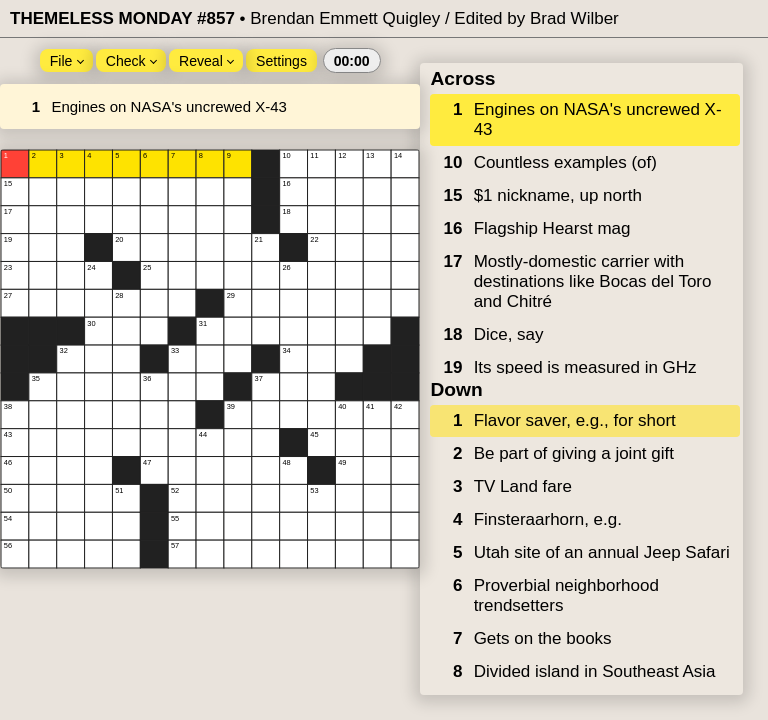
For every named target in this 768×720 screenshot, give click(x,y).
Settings (281, 61)
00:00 (352, 61)
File (67, 61)
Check (132, 61)
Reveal (206, 61)
